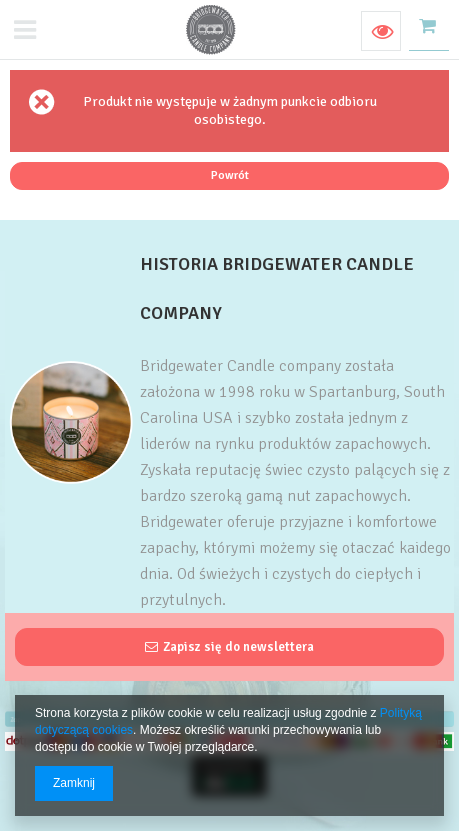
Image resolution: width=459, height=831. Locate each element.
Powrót (230, 175)
